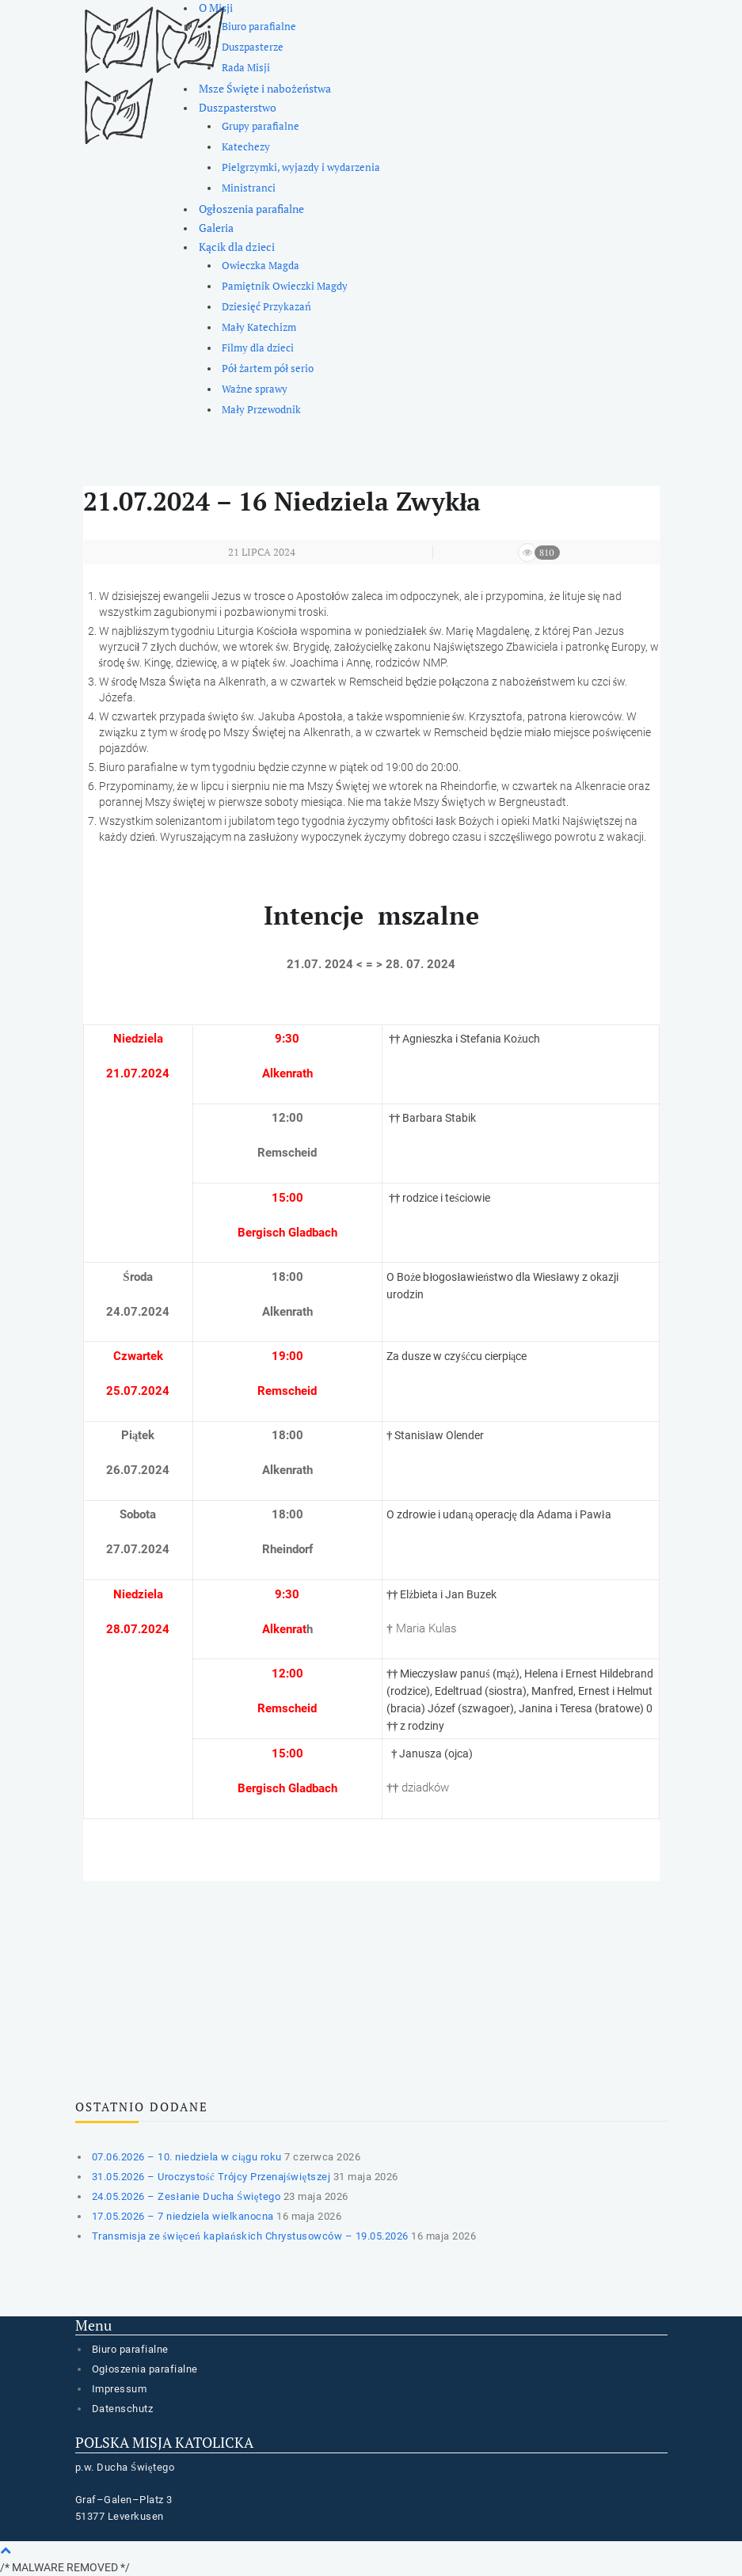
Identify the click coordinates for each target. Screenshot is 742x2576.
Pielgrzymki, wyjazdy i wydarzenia (301, 167)
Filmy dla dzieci (258, 348)
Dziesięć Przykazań (266, 306)
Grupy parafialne (260, 126)
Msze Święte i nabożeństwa (265, 88)
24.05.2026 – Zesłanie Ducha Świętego (186, 2196)
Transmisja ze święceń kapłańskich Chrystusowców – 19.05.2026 (250, 2236)
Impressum (119, 2389)
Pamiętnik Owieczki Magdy (285, 286)
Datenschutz (123, 2409)
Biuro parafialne (259, 26)
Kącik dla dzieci (237, 246)
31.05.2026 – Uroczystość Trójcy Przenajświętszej (211, 2177)
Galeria (216, 227)
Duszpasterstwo (237, 107)
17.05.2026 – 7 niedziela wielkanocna (183, 2216)
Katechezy (246, 147)
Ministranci (249, 188)
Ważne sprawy (254, 389)
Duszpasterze (252, 47)
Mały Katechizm (259, 327)
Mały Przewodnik (261, 409)
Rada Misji (246, 67)
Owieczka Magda (260, 265)
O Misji (216, 7)
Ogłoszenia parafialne (251, 208)
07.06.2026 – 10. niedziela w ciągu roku (187, 2157)
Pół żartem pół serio (268, 368)
